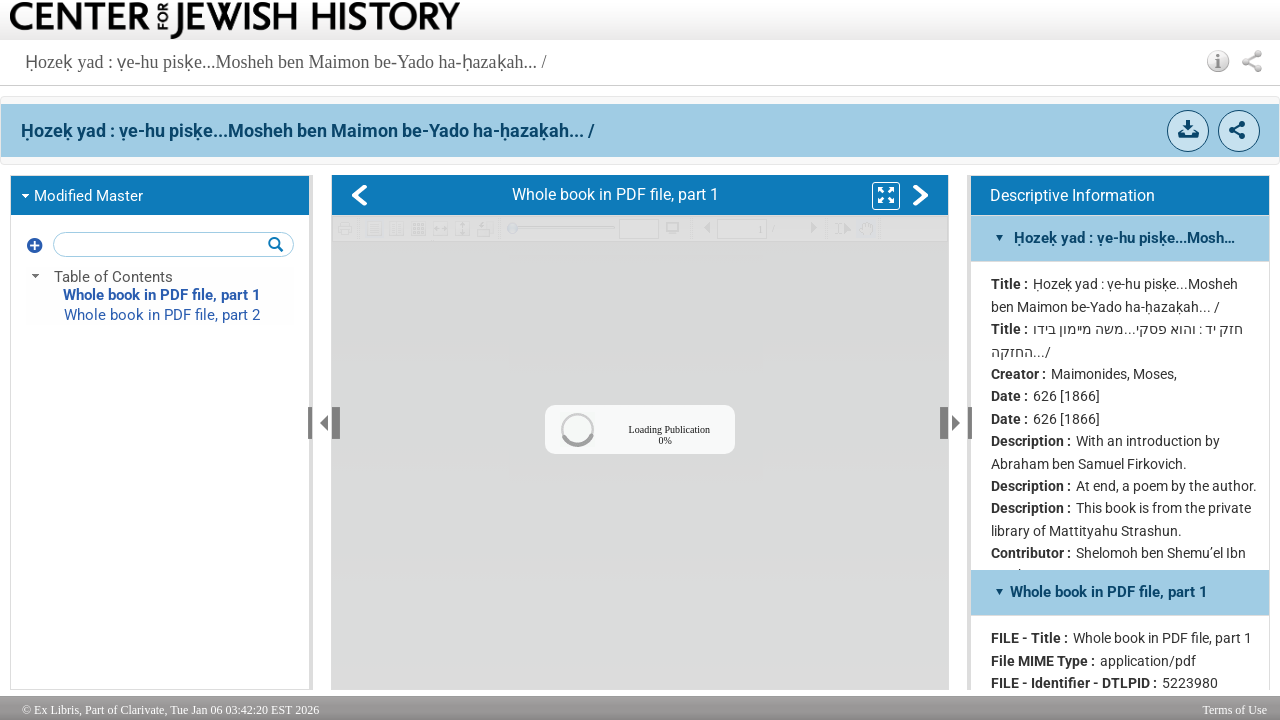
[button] (1218, 61)
